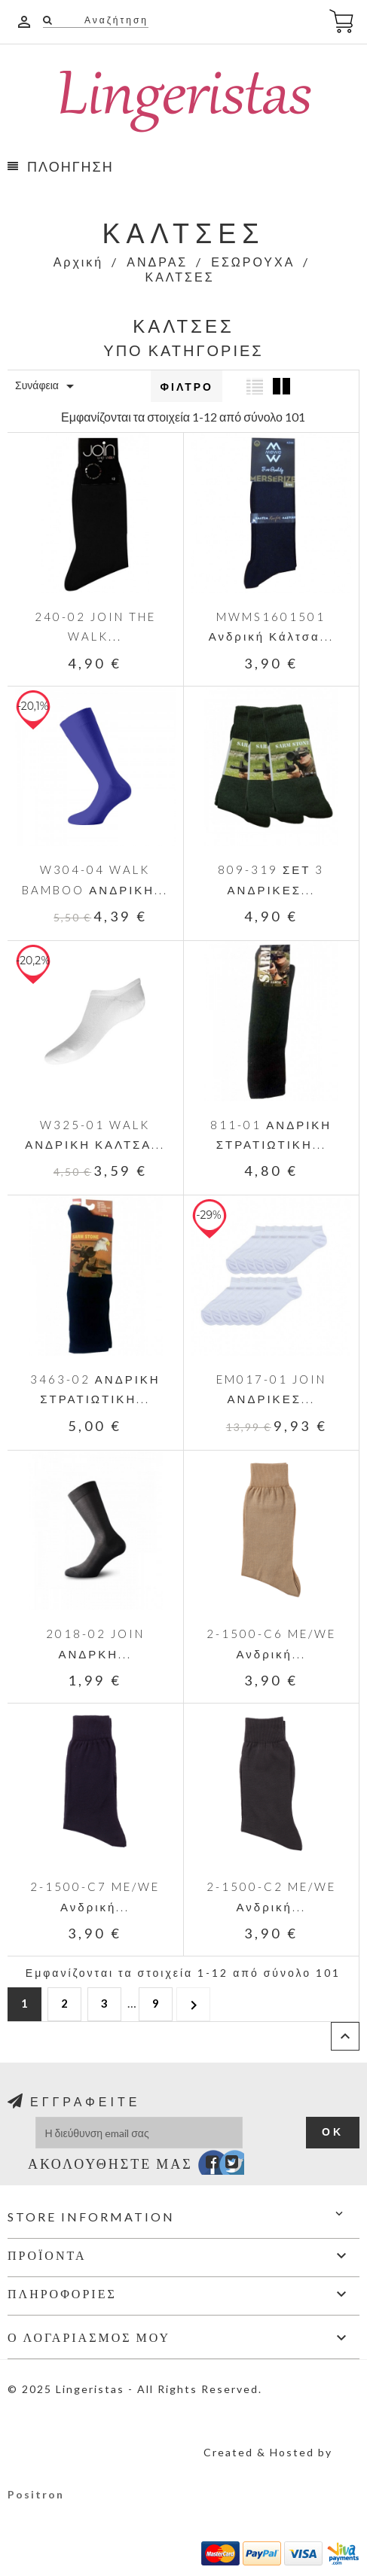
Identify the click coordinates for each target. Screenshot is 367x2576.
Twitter (224, 2165)
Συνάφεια (47, 386)
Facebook (202, 2165)
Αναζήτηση (114, 20)
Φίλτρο (187, 386)
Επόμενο (194, 2003)
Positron (36, 2494)
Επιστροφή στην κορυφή (345, 2036)
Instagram (246, 2165)
